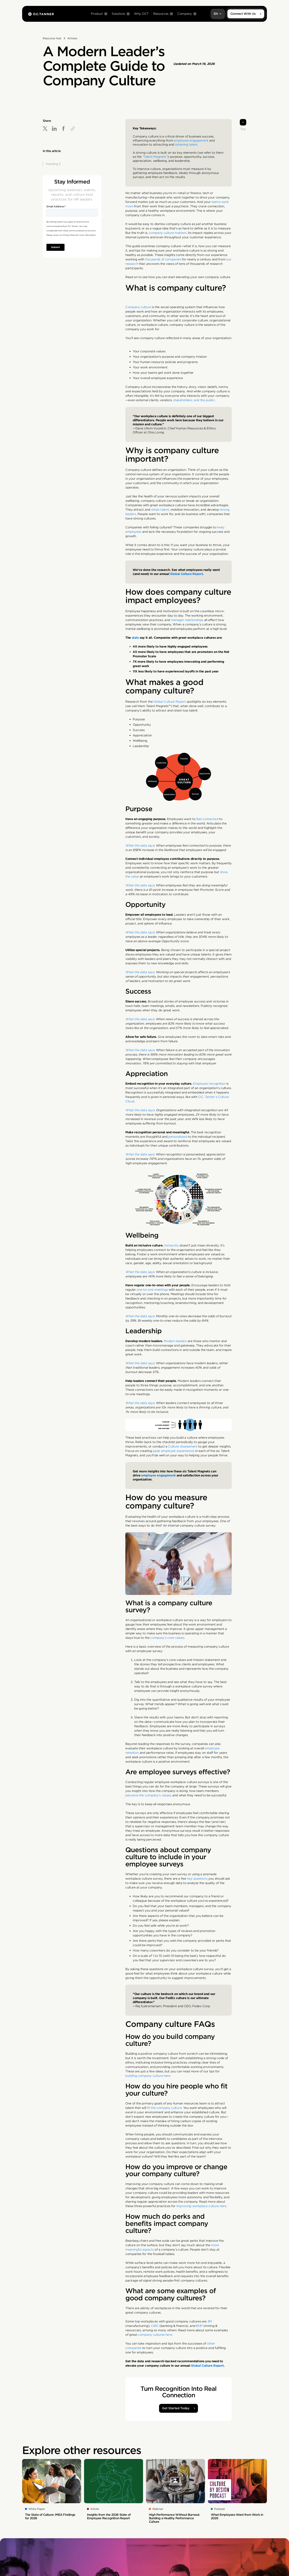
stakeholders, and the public (194, 400)
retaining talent (186, 144)
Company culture (138, 307)
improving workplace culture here (201, 2206)
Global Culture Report (170, 701)
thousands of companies (163, 259)
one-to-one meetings (152, 1289)
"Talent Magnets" (154, 156)
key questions (197, 1878)
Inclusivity (171, 1245)
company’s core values (167, 1638)
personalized (177, 1136)
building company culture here (147, 2076)
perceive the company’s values (148, 1795)
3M (210, 2321)
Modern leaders (175, 1341)
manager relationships (187, 620)
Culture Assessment (182, 1446)
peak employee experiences (173, 1451)
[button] (99, 13)
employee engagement (191, 140)
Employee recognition (209, 1083)
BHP (199, 2326)
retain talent (160, 509)
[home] (41, 14)
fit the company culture (164, 2108)
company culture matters (167, 233)
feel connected (207, 819)
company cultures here (155, 2334)
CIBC (155, 2326)
